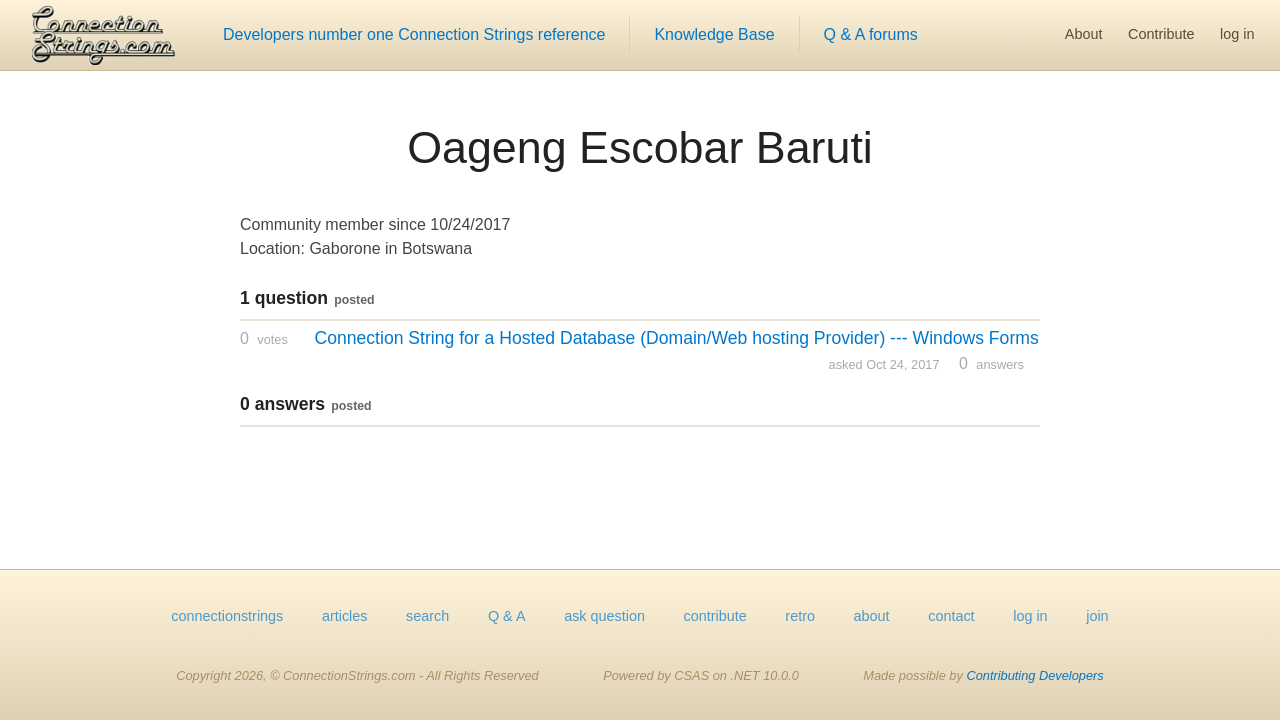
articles (345, 616)
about (872, 616)
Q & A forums (871, 34)
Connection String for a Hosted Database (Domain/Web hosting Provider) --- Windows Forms (676, 338)
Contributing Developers (1034, 675)
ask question (604, 616)
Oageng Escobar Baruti (640, 147)
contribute (715, 616)
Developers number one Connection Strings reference (414, 34)
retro (800, 616)
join (1097, 616)
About (1084, 34)
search (427, 616)
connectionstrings (227, 616)
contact (951, 616)
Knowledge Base (714, 34)
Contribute (1161, 34)
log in (1237, 34)
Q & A (507, 616)
